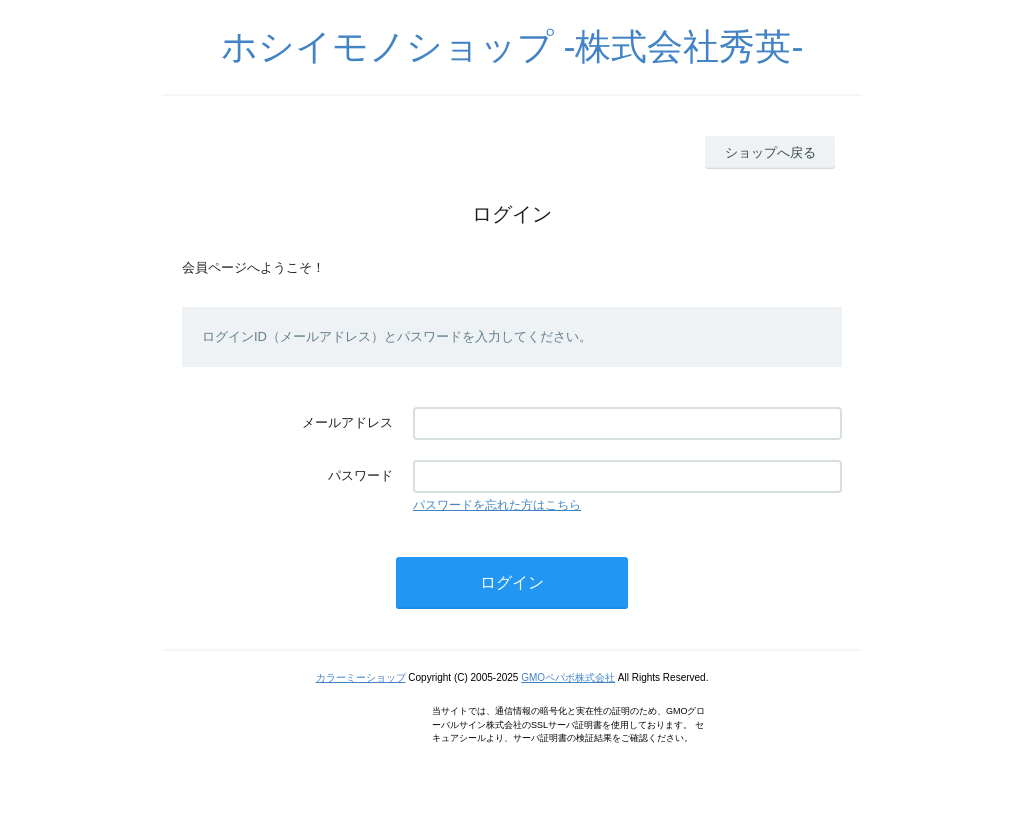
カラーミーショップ (361, 677)
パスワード (360, 475)
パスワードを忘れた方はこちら (497, 505)
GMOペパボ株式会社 (568, 677)
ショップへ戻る (770, 152)
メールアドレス (347, 422)
